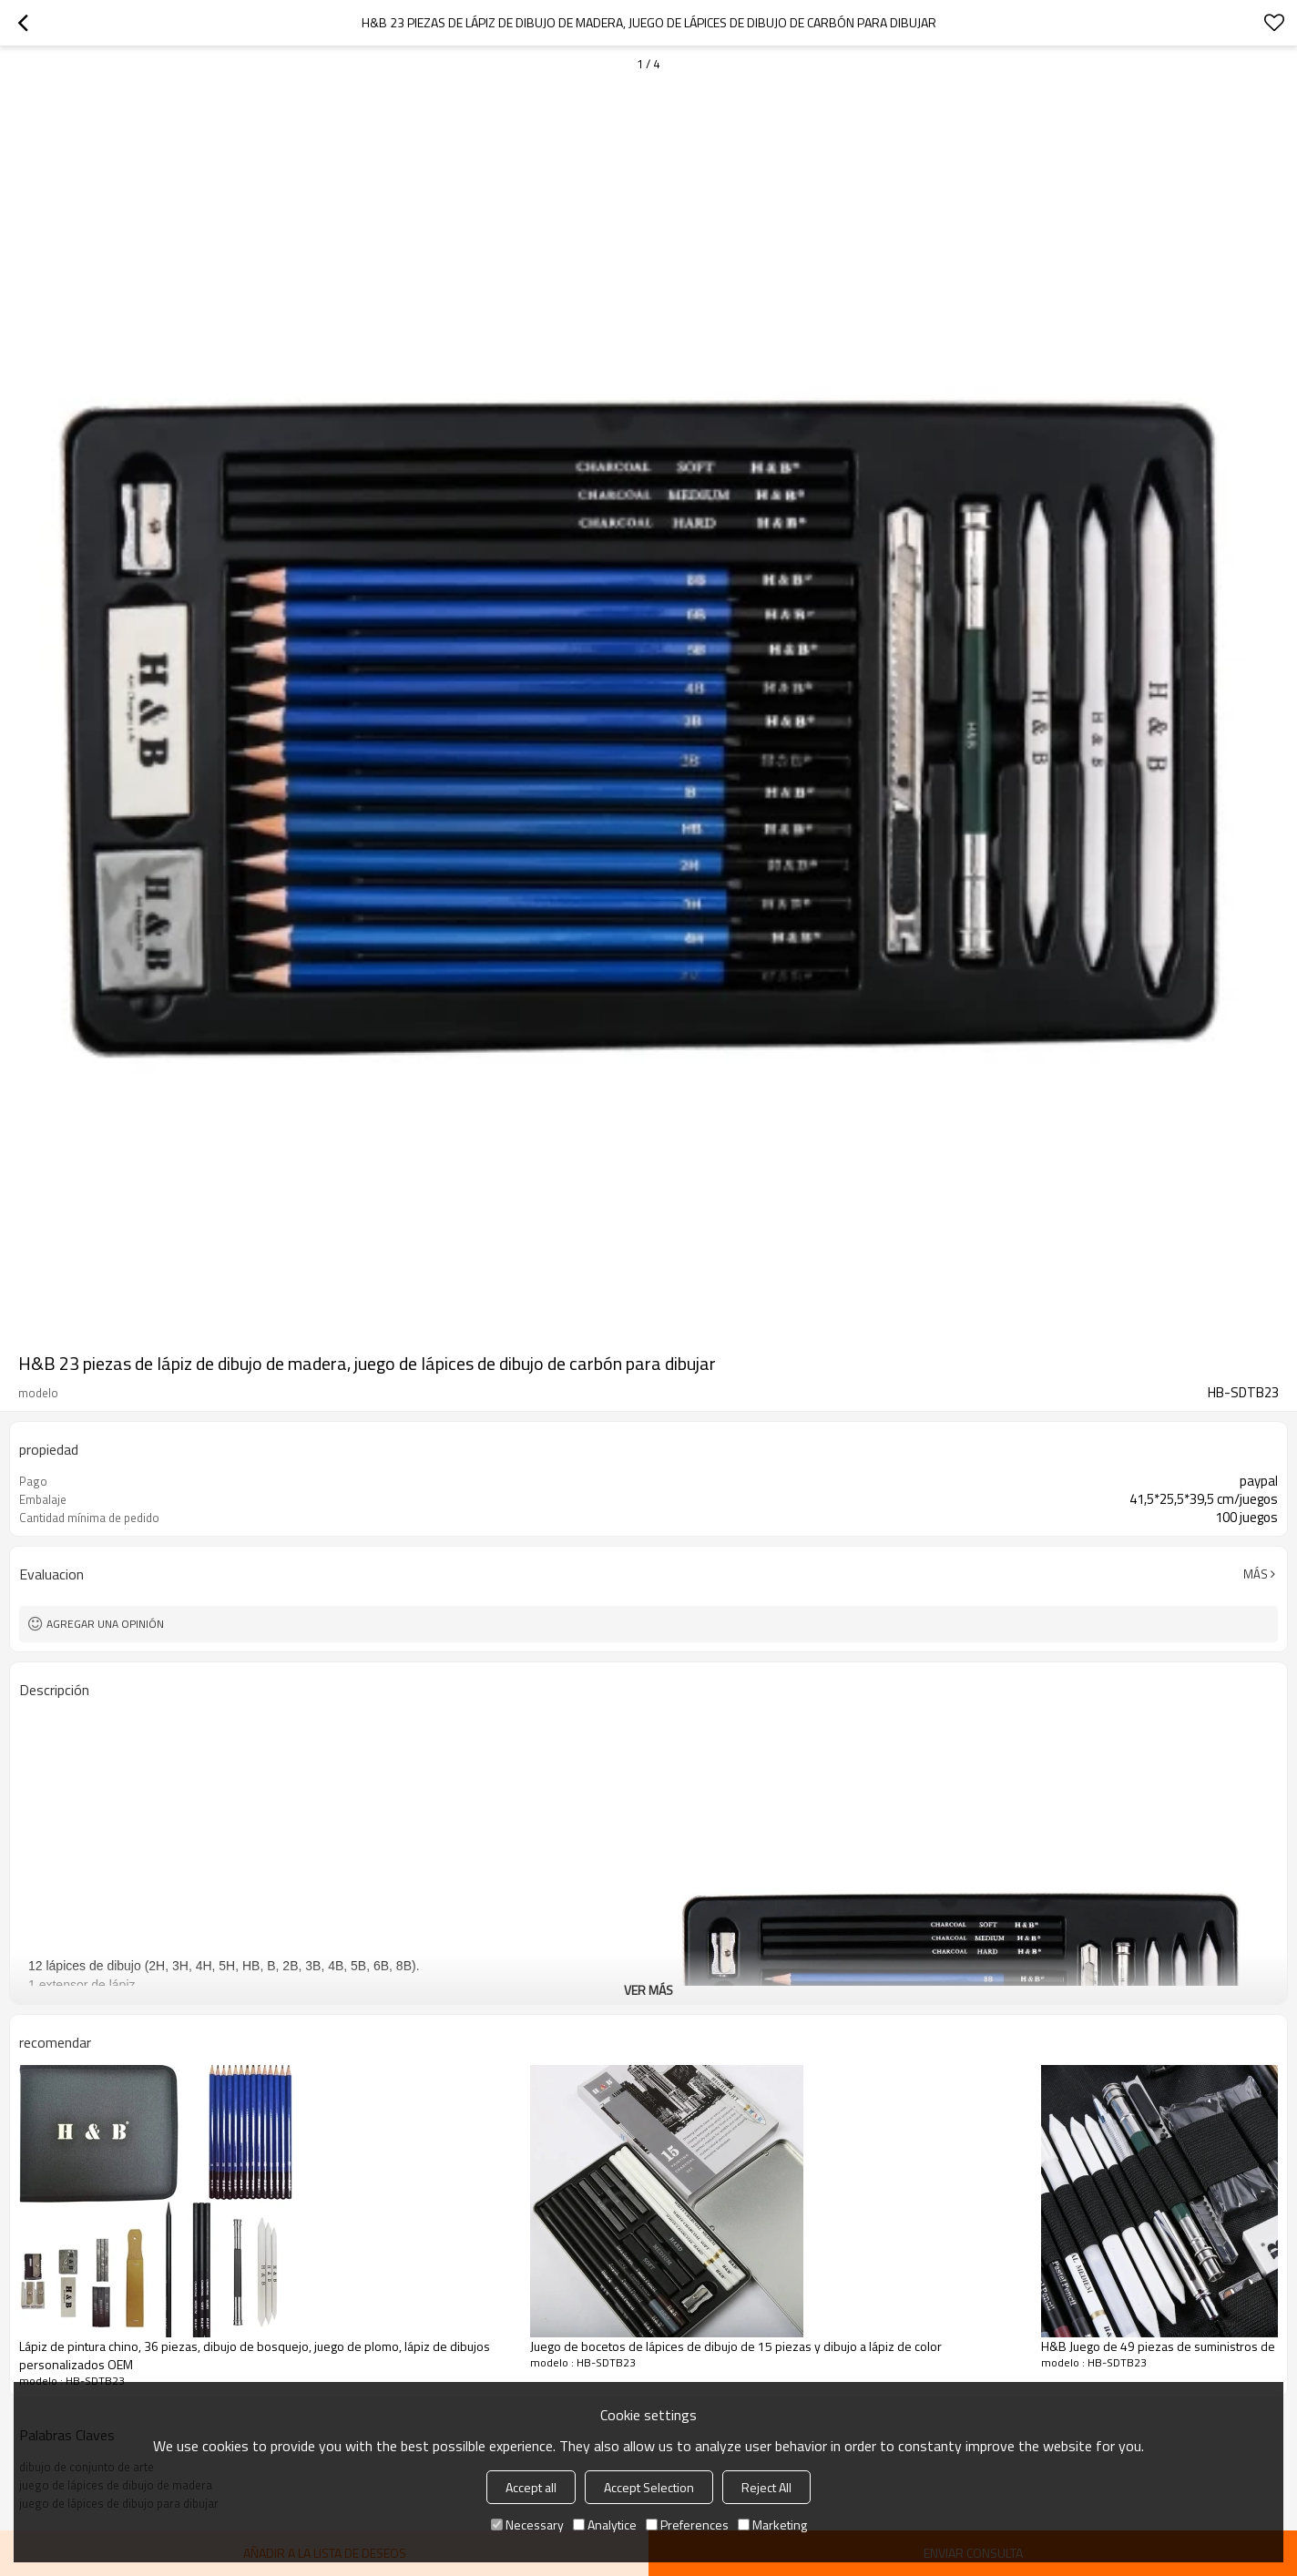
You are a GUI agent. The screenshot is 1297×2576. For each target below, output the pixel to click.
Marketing (772, 2524)
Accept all (531, 2487)
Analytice (605, 2524)
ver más (648, 1989)
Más (1255, 1574)
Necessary (527, 2524)
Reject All (766, 2487)
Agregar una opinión (105, 1623)
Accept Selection (649, 2487)
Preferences (687, 2524)
